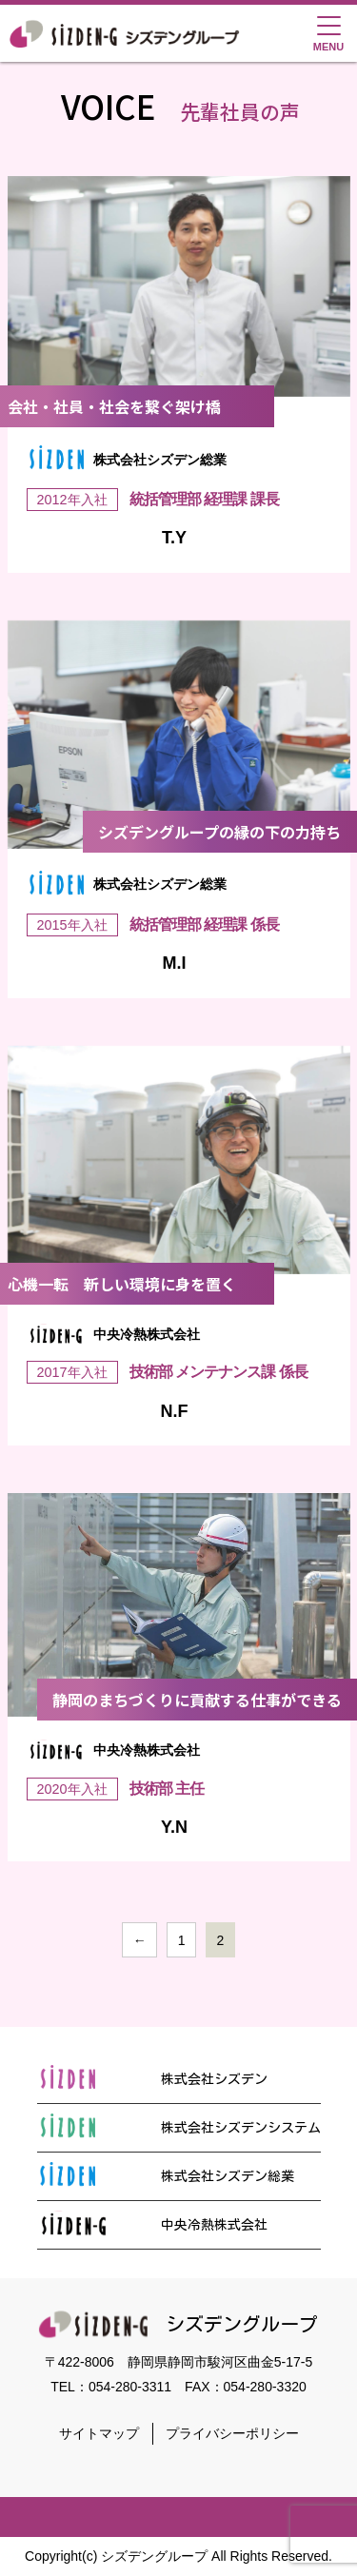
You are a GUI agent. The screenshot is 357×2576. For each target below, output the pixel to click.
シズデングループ (179, 2324)
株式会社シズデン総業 (165, 2176)
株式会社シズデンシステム (179, 2128)
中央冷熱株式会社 (152, 2225)
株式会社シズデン (152, 2079)
